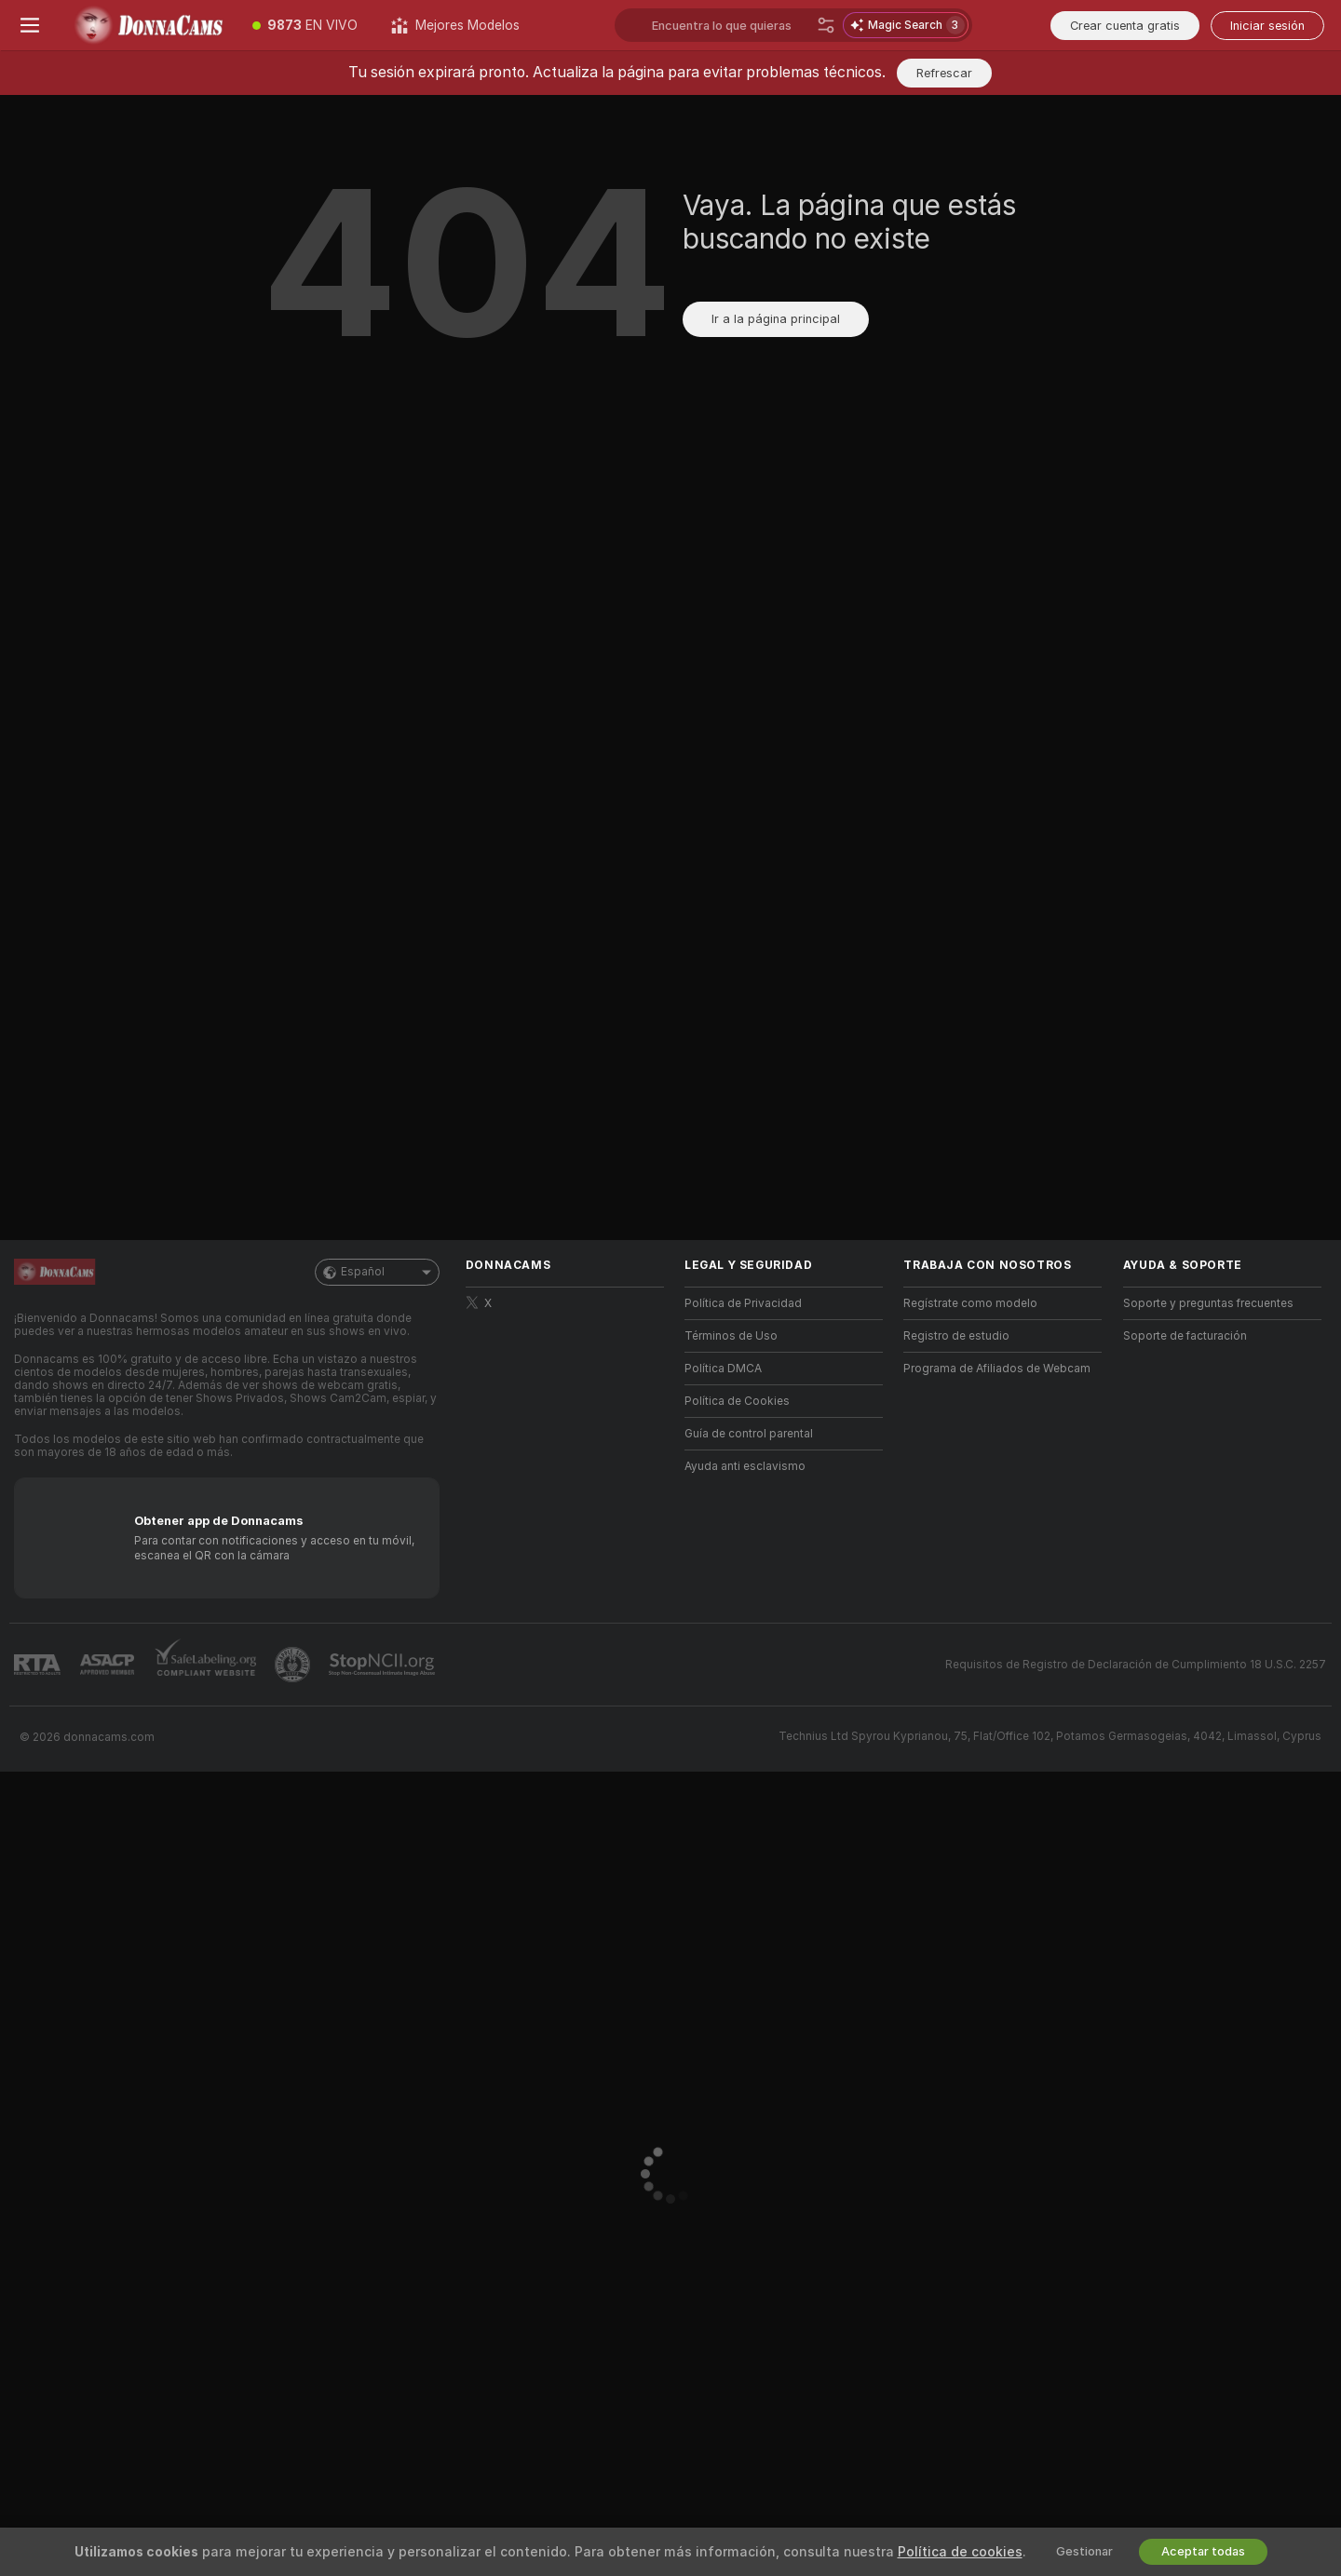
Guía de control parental (748, 1433)
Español (377, 1272)
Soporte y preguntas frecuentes (1208, 1303)
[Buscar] (826, 25)
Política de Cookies (737, 1401)
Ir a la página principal (775, 319)
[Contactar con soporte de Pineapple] (294, 1664)
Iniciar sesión (1267, 26)
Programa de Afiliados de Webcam (996, 1368)
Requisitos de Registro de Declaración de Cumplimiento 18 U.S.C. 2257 (1135, 1664)
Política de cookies (960, 2551)
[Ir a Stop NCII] (384, 1664)
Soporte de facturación (1185, 1335)
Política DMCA (723, 1368)
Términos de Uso (731, 1335)
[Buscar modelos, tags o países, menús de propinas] (730, 25)
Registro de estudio (956, 1335)
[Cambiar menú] (30, 25)
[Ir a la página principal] (148, 25)
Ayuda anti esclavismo (745, 1466)
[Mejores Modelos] (455, 25)
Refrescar (944, 73)
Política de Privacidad (743, 1303)
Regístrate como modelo (970, 1303)
